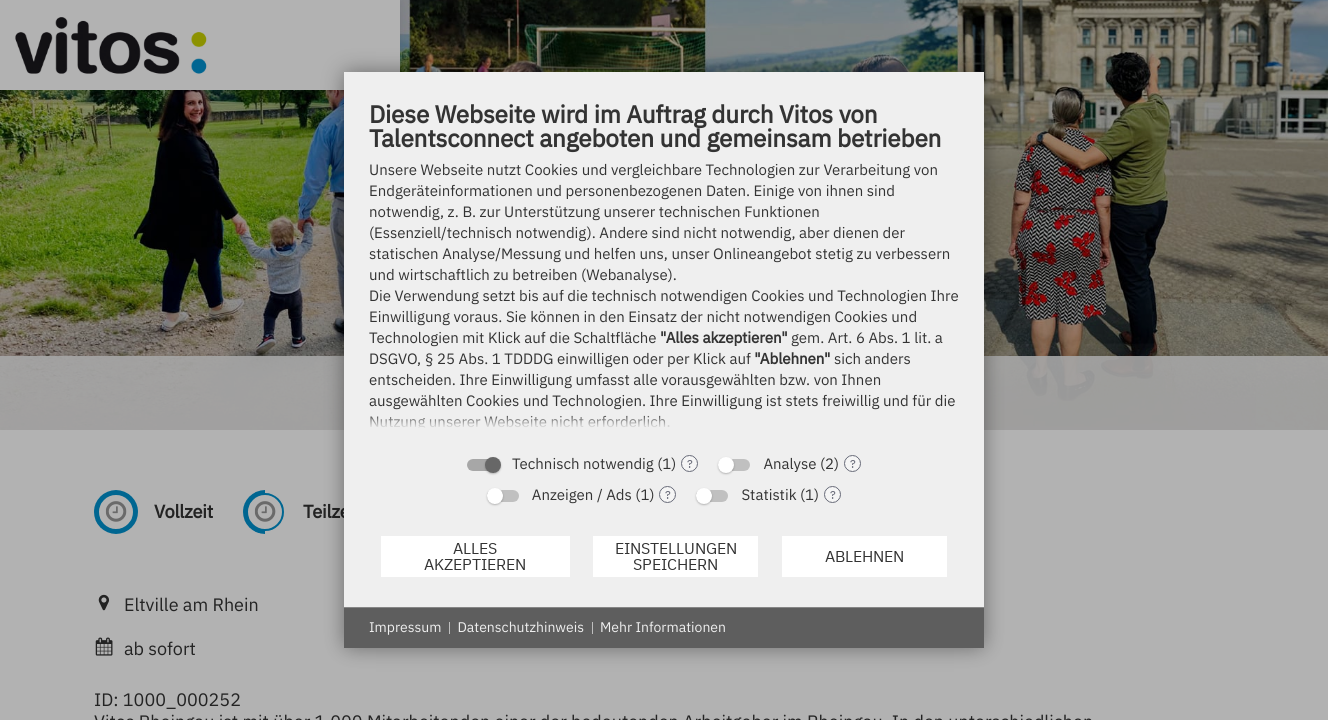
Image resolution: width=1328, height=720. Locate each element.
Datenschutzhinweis (520, 627)
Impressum (405, 627)
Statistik (768, 495)
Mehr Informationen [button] (663, 627)
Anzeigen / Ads (582, 495)
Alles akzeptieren (475, 556)
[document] (664, 270)
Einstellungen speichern (676, 556)
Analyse (789, 464)
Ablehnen (864, 556)
